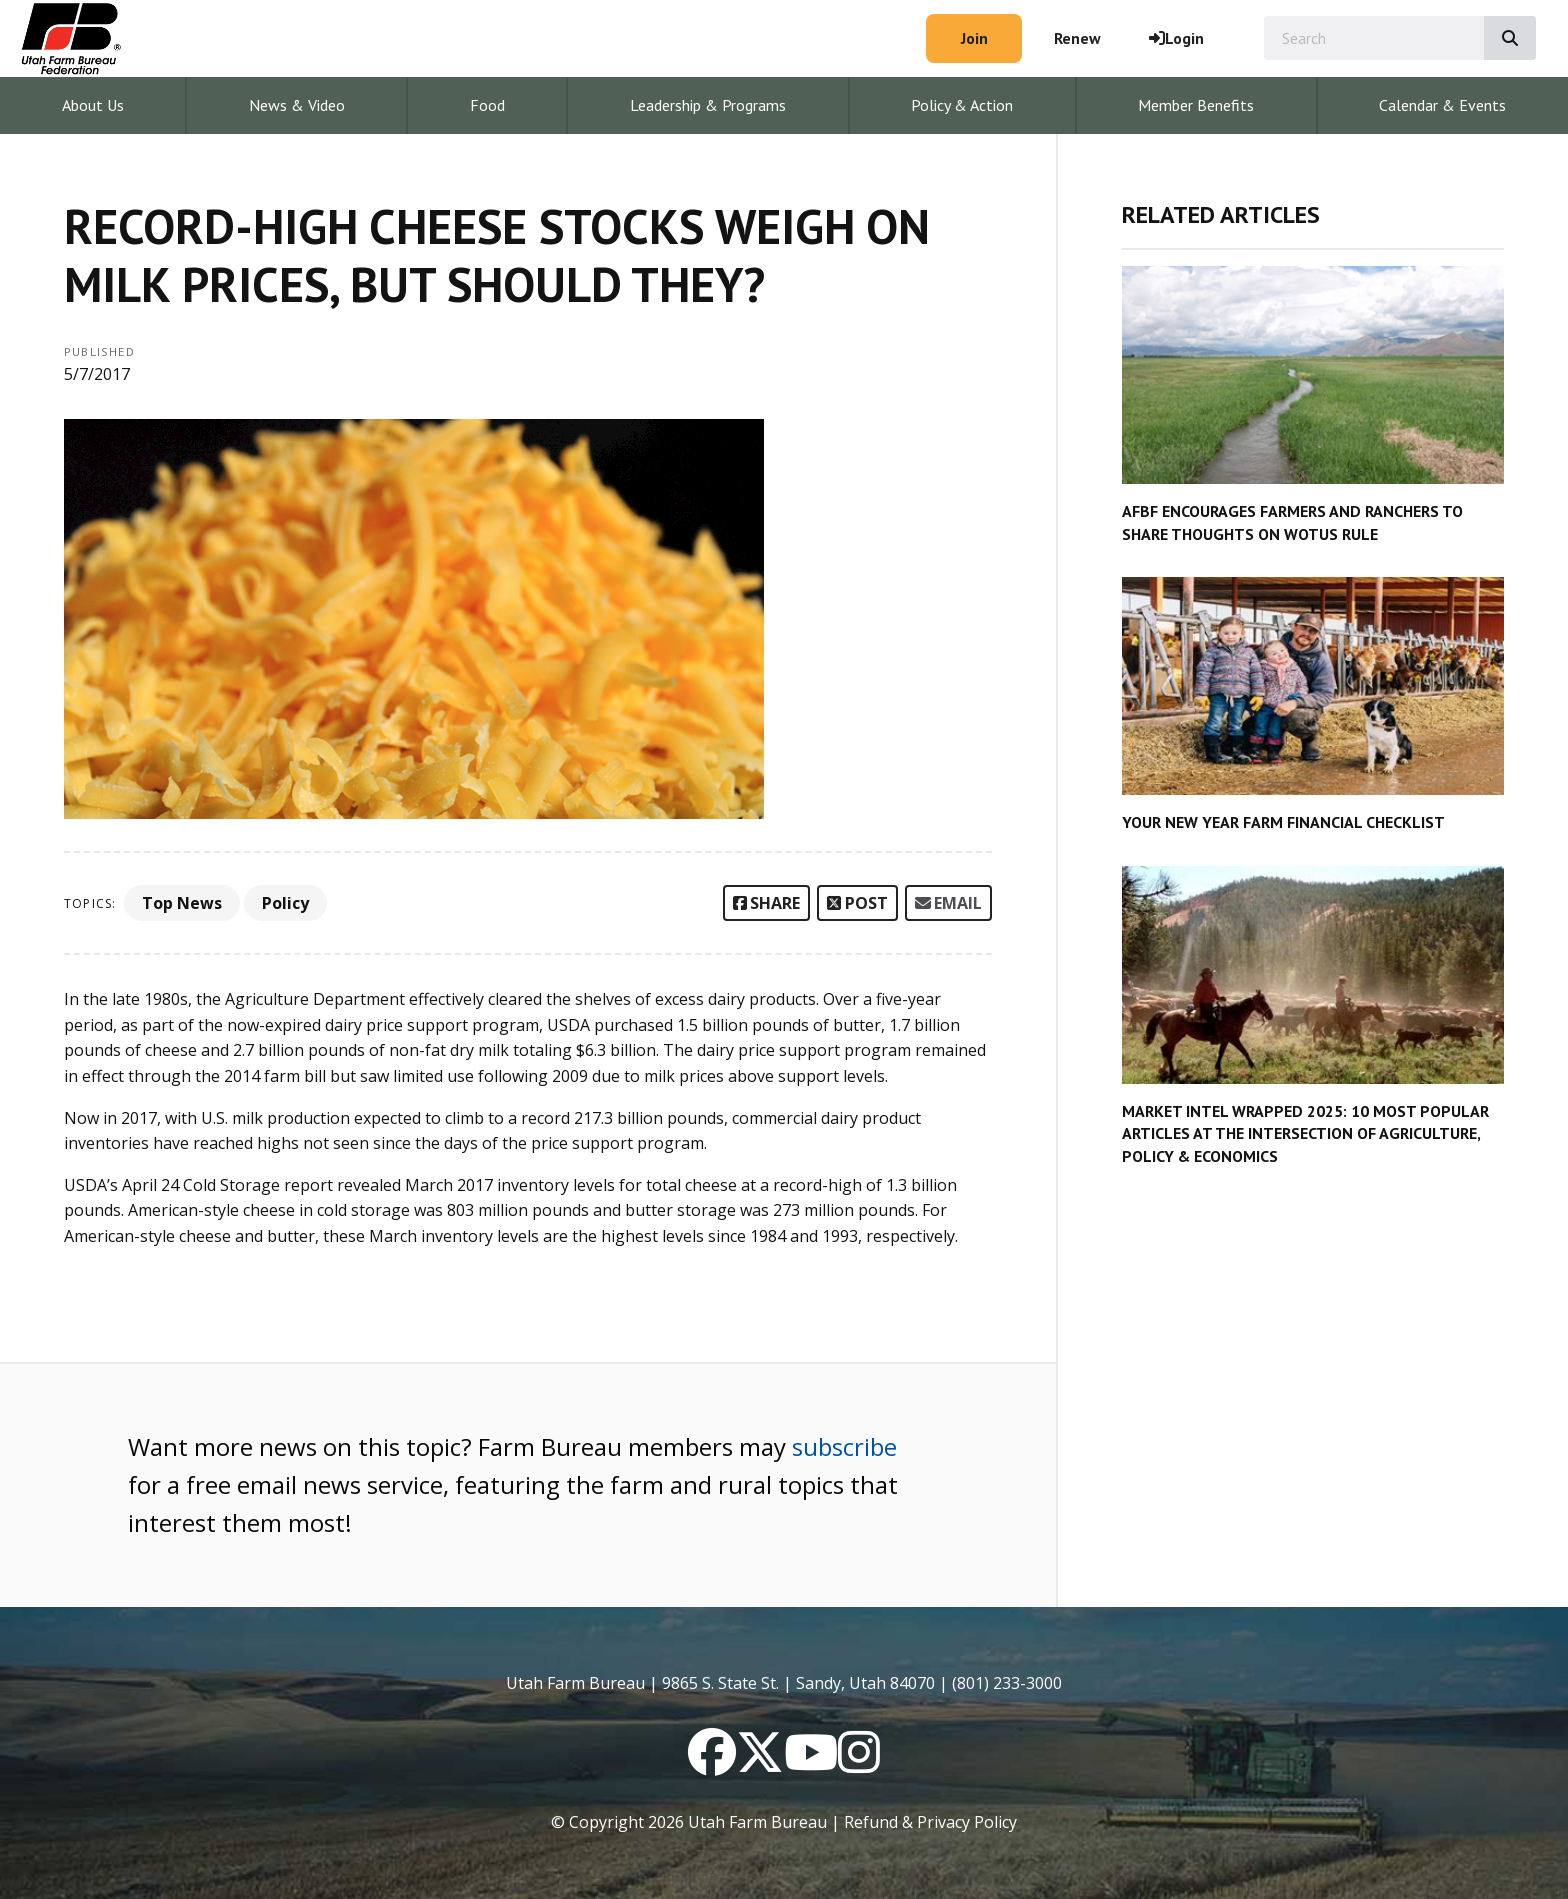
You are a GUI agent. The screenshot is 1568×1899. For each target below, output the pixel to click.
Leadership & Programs (708, 105)
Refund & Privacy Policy (930, 1822)
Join (974, 38)
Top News (182, 903)
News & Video (297, 105)
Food (487, 105)
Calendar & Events (1442, 105)
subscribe (844, 1446)
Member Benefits (1196, 105)
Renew (1077, 38)
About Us (93, 105)
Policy (285, 903)
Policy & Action (962, 105)
